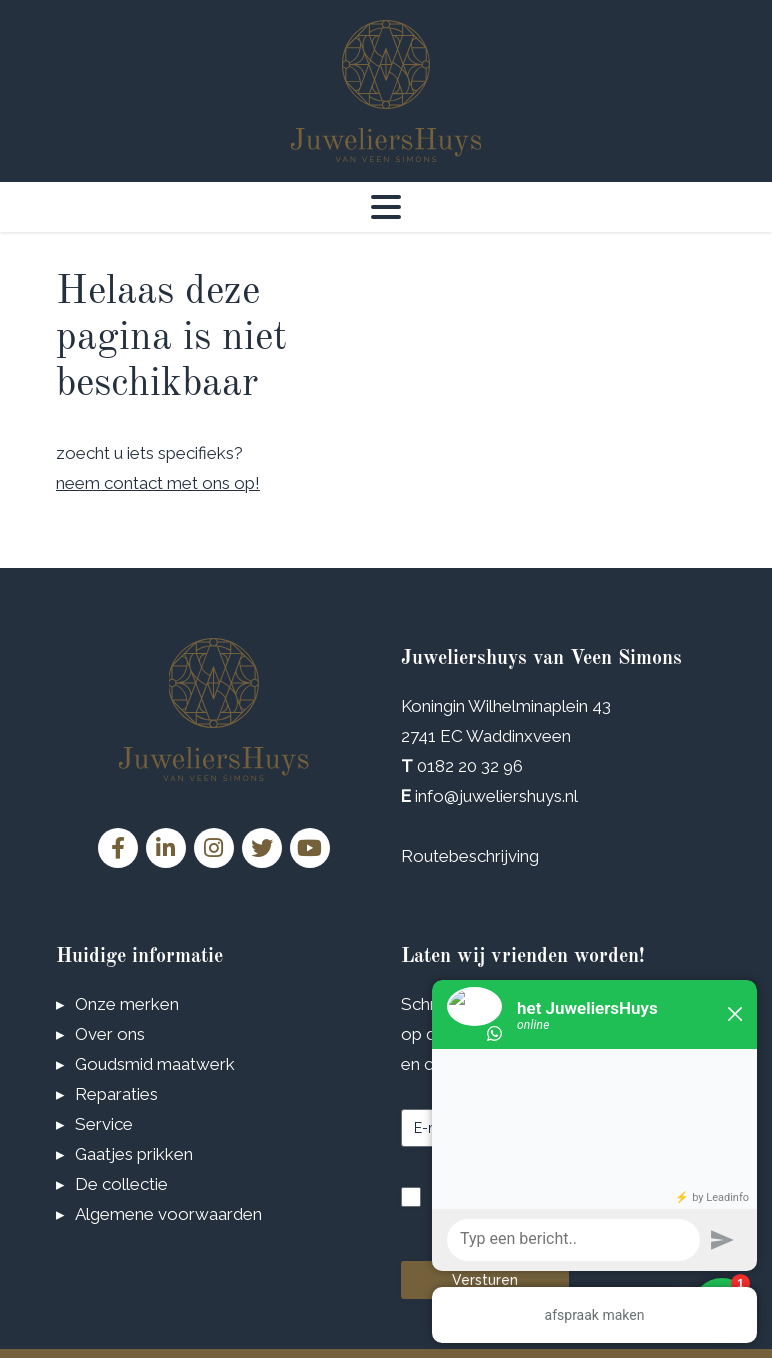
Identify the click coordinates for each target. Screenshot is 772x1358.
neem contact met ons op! (158, 483)
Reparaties (116, 1093)
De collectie (121, 1183)
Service (104, 1123)
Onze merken (127, 1003)
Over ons (110, 1033)
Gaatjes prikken (134, 1153)
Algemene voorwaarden (168, 1213)
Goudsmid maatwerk (155, 1063)
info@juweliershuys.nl (496, 796)
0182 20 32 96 (470, 766)
